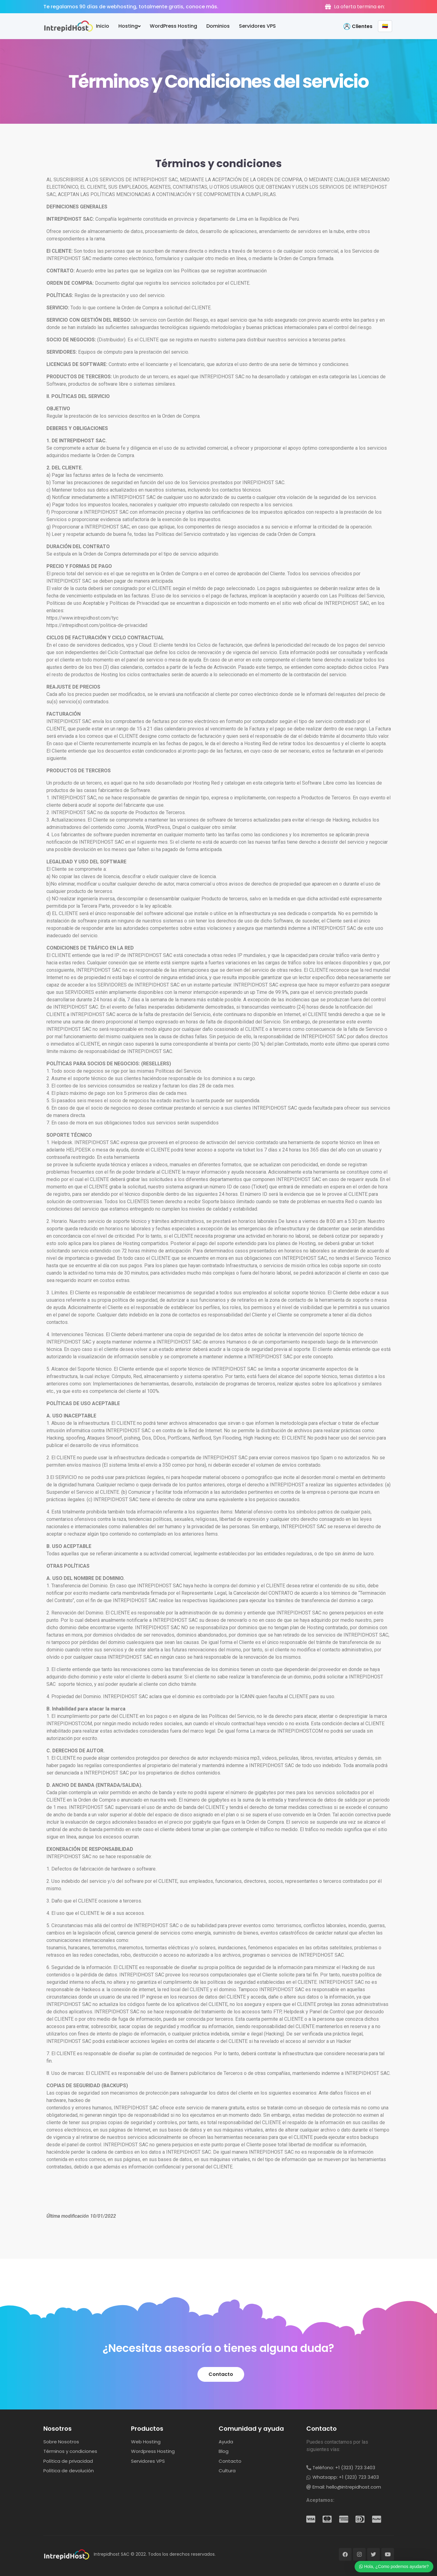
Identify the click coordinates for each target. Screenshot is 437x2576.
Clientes (362, 26)
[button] (220, 2374)
